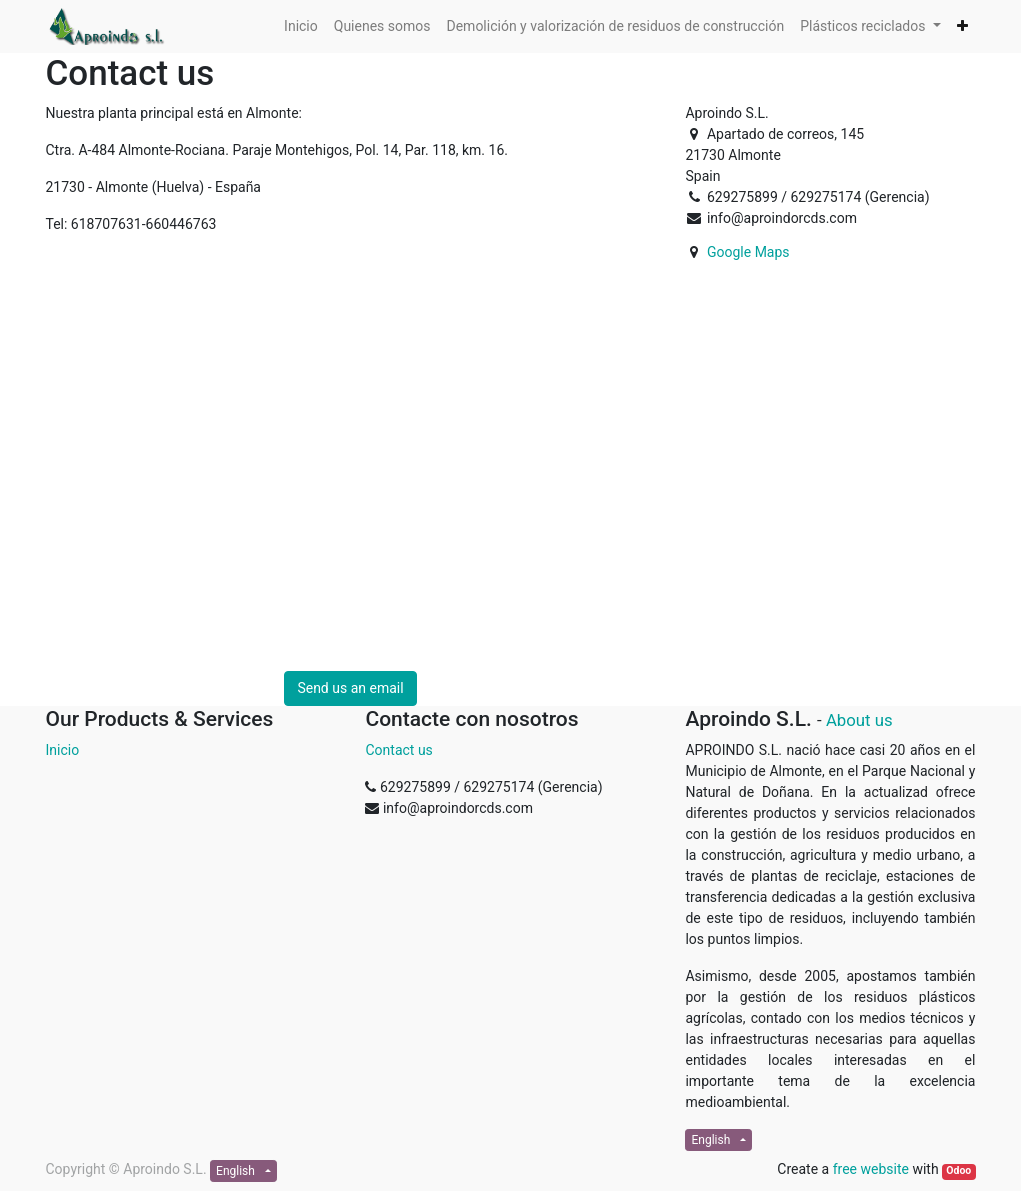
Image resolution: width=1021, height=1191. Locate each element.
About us (859, 720)
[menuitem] (301, 26)
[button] (962, 26)
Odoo (958, 1170)
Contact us (398, 750)
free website (871, 1169)
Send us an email (350, 688)
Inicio (63, 750)
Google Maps (748, 252)
